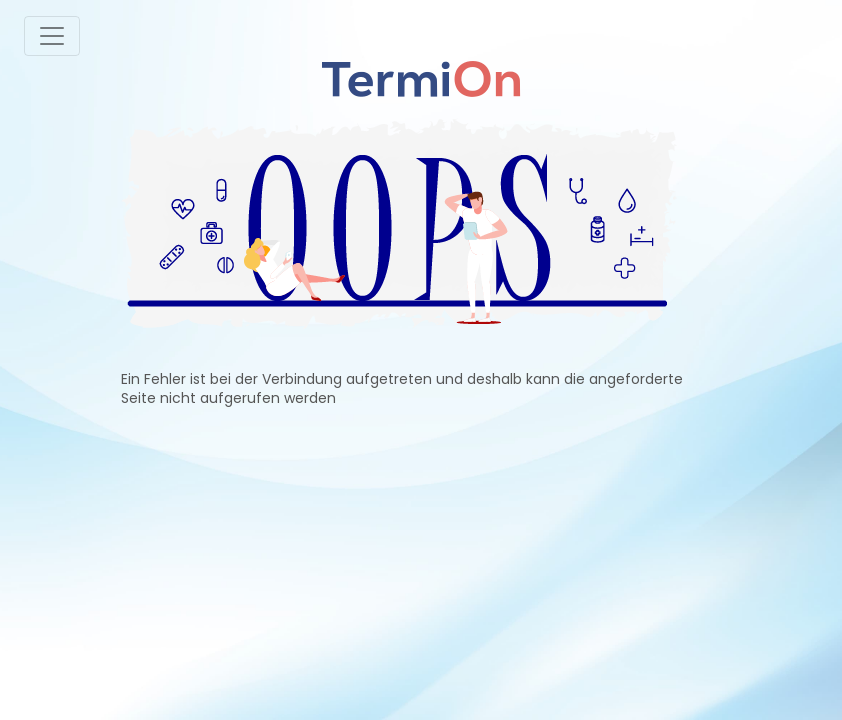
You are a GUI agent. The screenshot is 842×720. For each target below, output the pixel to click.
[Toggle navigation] (52, 36)
